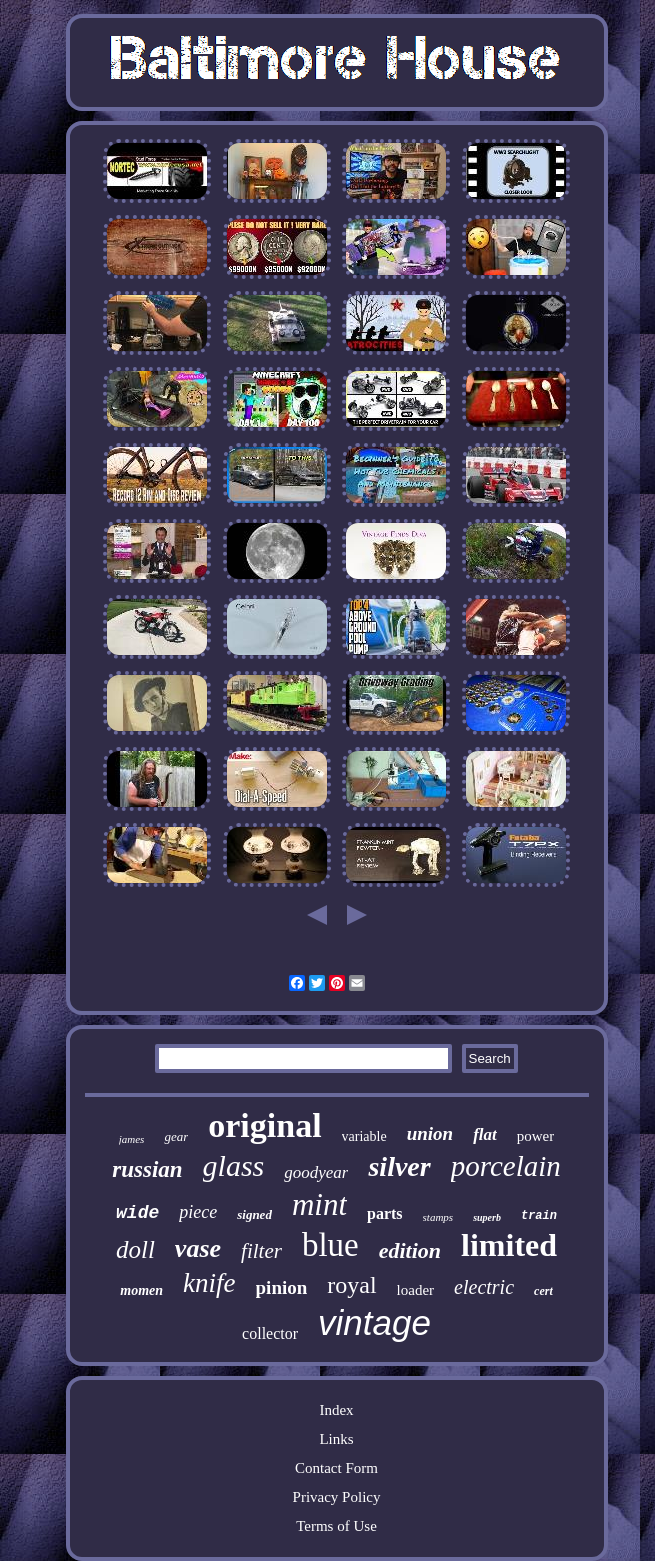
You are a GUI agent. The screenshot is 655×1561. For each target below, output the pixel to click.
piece (198, 1212)
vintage (374, 1322)
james (132, 1139)
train (539, 1216)
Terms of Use (336, 1526)
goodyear (316, 1172)
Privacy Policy (337, 1497)
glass (234, 1165)
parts (385, 1213)
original (264, 1125)
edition (410, 1250)
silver (399, 1166)
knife (209, 1283)
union (430, 1133)
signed (254, 1214)
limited (509, 1245)
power (536, 1136)
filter (261, 1251)
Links (336, 1439)
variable (364, 1136)
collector (270, 1333)
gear (176, 1136)
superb (487, 1217)
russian (147, 1169)
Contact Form (336, 1468)
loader (415, 1290)
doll (135, 1249)
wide (137, 1213)
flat (485, 1134)
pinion (282, 1287)
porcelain (506, 1166)
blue (330, 1245)
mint (319, 1204)
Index (336, 1410)
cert (543, 1291)
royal (351, 1285)
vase (198, 1248)
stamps (438, 1217)
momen (141, 1290)
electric (484, 1287)
